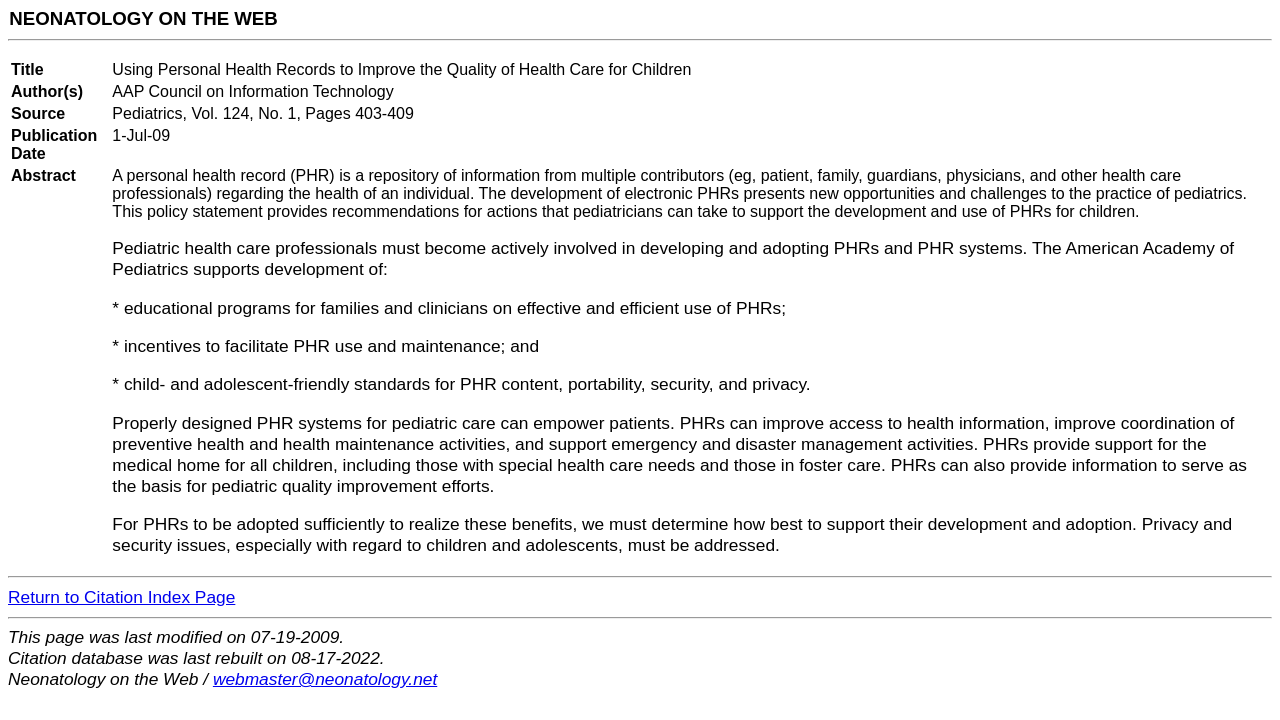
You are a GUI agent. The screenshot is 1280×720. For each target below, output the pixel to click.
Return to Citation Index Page (121, 597)
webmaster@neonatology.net (325, 679)
